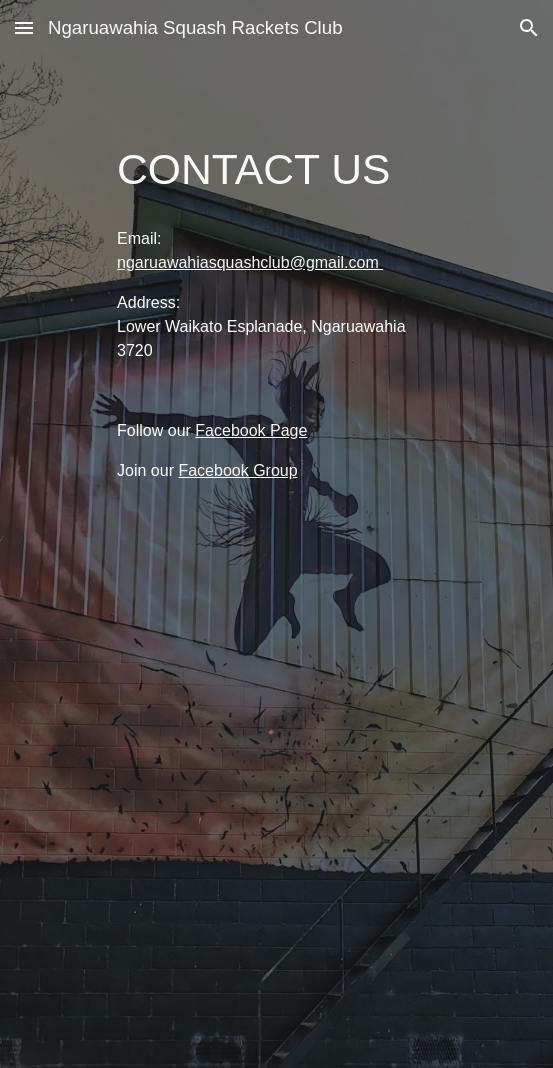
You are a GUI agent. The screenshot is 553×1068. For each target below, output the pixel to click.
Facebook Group (237, 470)
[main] (276, 169)
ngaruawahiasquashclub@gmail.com (250, 262)
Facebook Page (251, 430)
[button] (24, 27)
